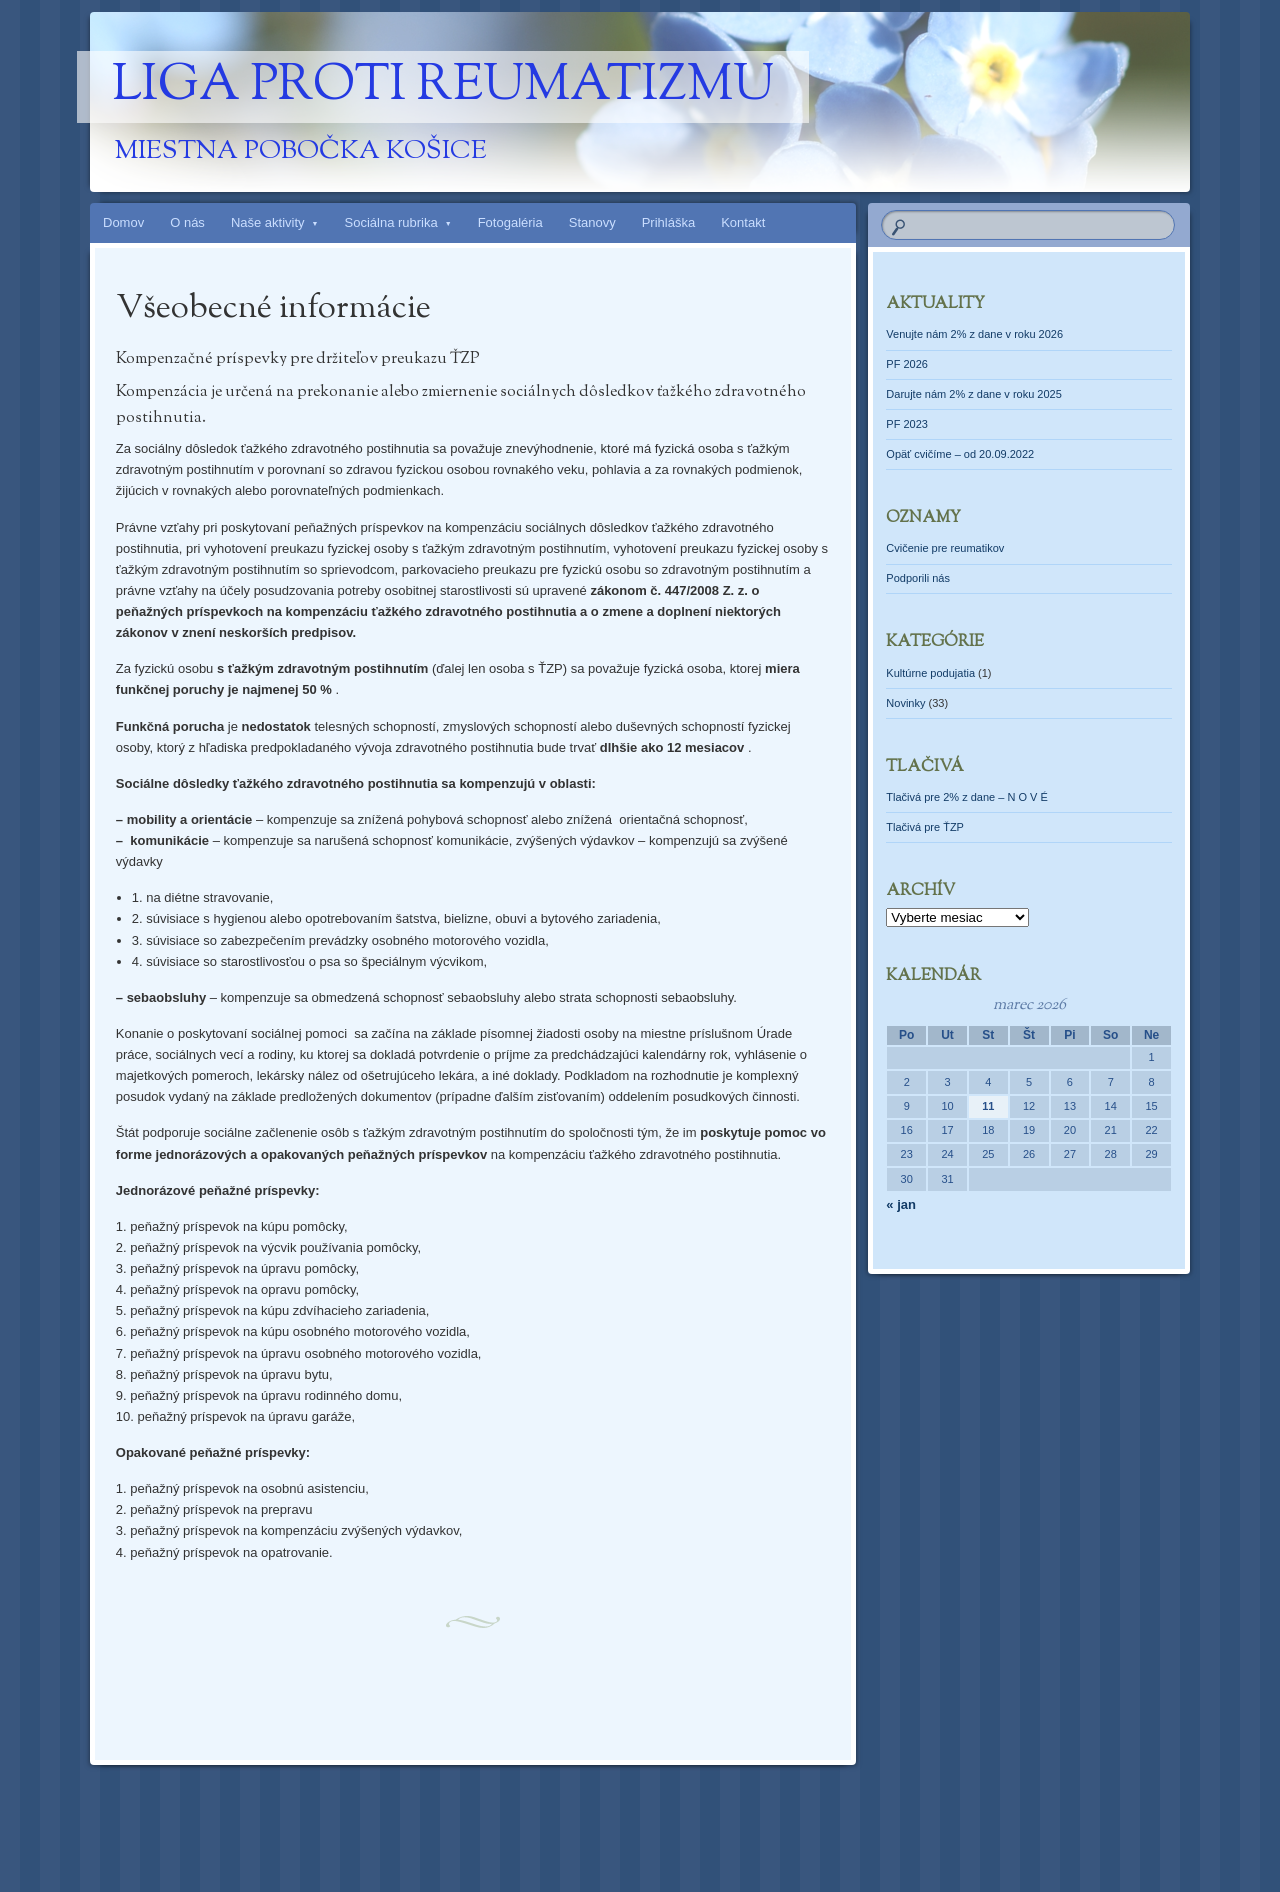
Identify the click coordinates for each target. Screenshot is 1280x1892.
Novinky (905, 703)
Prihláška (668, 222)
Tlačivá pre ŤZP (925, 827)
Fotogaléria (510, 222)
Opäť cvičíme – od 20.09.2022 (960, 454)
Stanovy (592, 222)
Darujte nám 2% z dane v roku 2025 (974, 394)
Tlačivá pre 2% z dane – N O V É (966, 797)
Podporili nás (918, 578)
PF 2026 (907, 364)
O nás (187, 222)
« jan (901, 1204)
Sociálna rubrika (391, 222)
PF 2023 (907, 424)
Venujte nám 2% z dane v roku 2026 (974, 334)
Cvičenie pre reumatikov (945, 548)
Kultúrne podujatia (930, 673)
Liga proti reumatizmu (443, 87)
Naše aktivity (268, 222)
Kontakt (743, 222)
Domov (123, 222)
